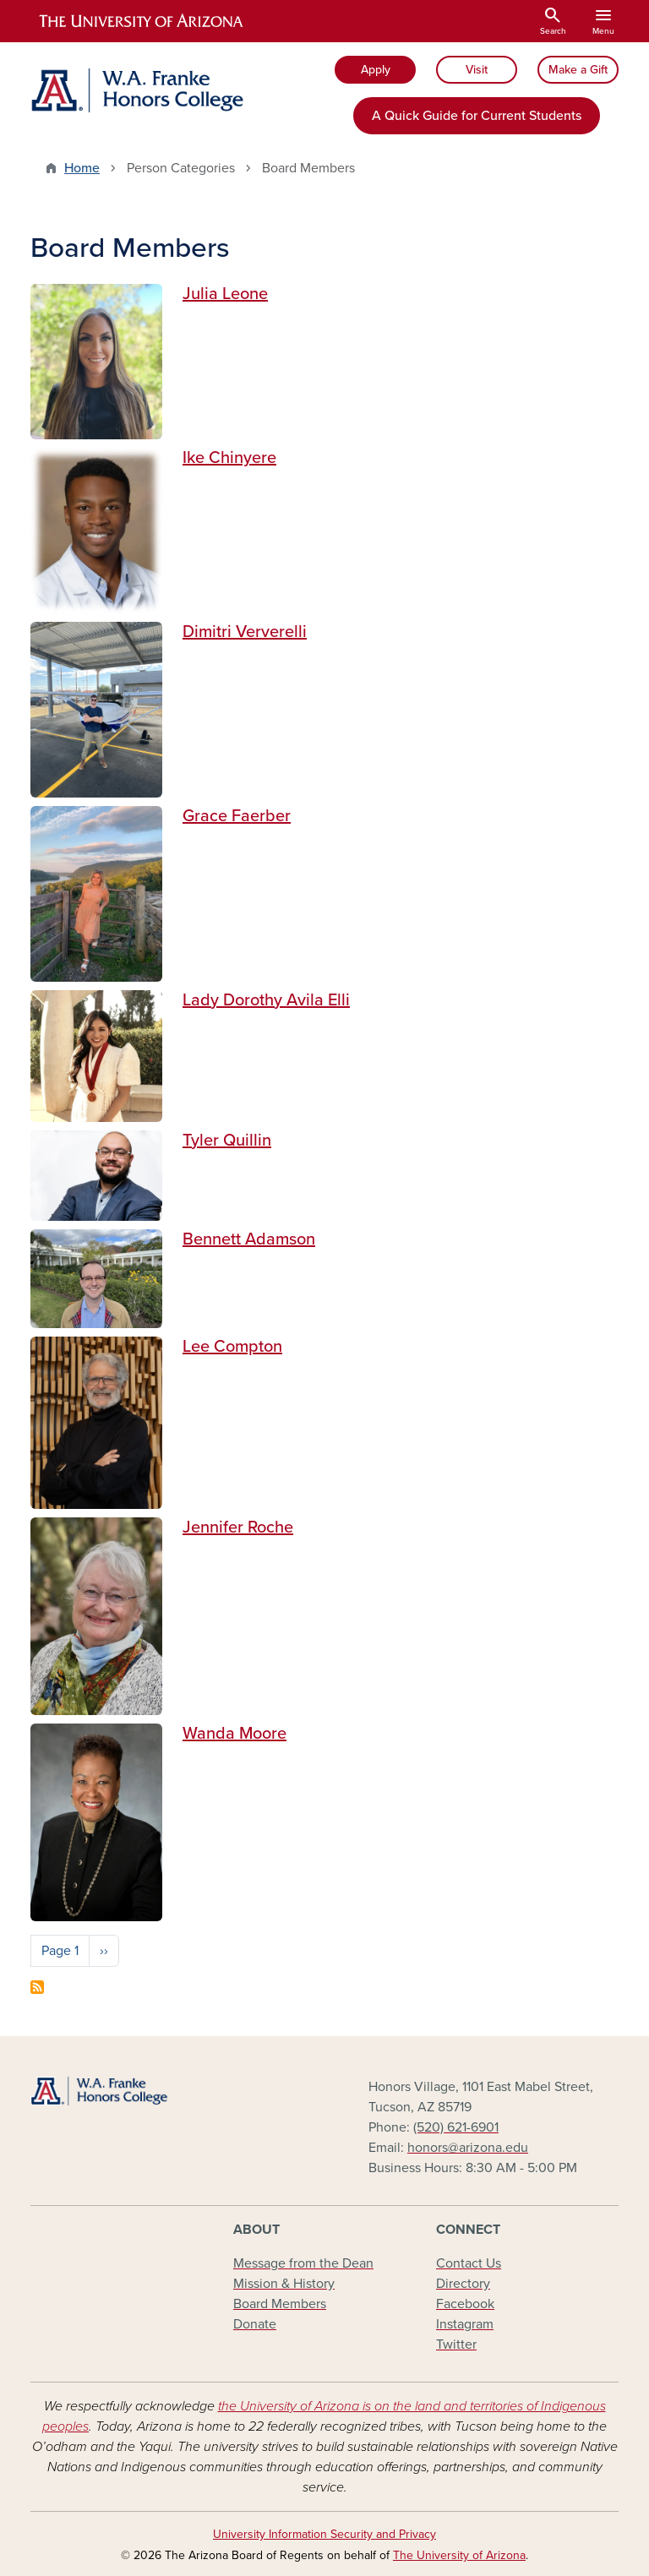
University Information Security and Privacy (324, 2534)
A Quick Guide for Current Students (476, 115)
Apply (375, 70)
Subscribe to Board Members (37, 1987)
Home (82, 168)
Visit (477, 70)
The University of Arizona (459, 2555)
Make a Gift (578, 70)
